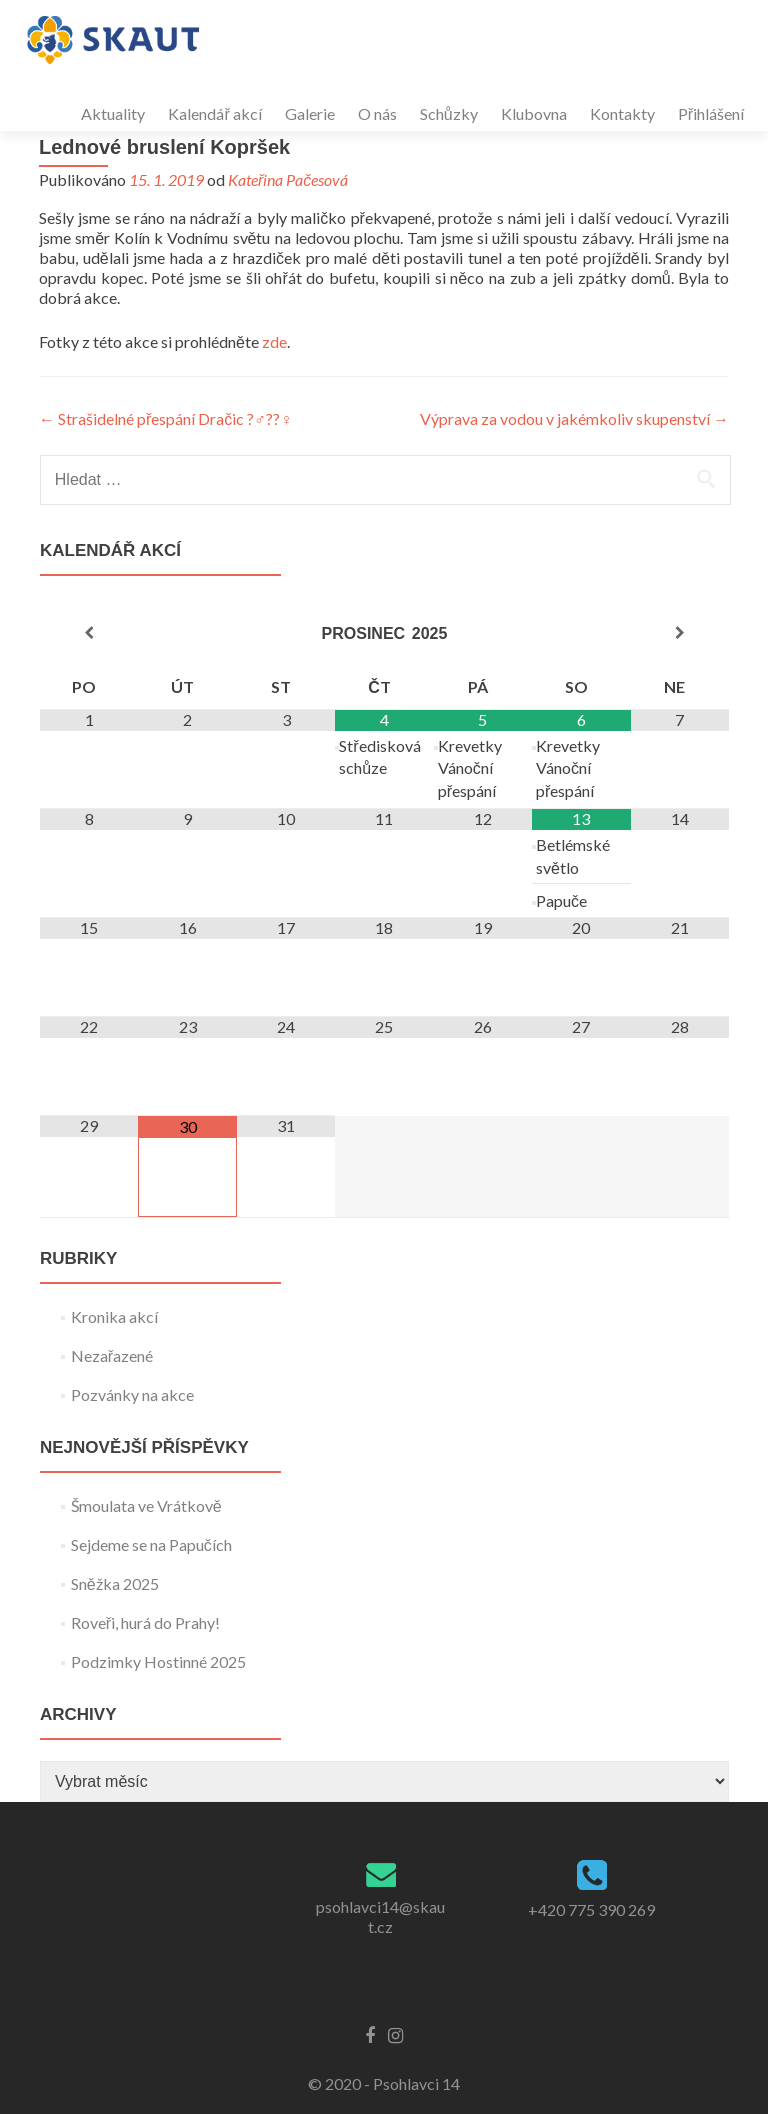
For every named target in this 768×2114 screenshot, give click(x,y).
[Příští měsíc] (680, 633)
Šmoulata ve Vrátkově (146, 1505)
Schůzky (449, 113)
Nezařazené (112, 1355)
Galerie (310, 113)
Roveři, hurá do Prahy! (145, 1622)
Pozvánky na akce (132, 1394)
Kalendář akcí (214, 113)
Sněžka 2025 (115, 1583)
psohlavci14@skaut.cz (380, 1916)
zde (274, 341)
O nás (377, 113)
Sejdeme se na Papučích (151, 1544)
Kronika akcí (114, 1316)
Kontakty (622, 113)
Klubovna (534, 113)
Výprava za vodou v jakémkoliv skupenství (574, 418)
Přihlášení (711, 113)
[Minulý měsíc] (89, 633)
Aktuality (113, 113)
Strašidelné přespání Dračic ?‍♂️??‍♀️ (165, 418)
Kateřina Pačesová (288, 179)
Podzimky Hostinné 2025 (158, 1661)
